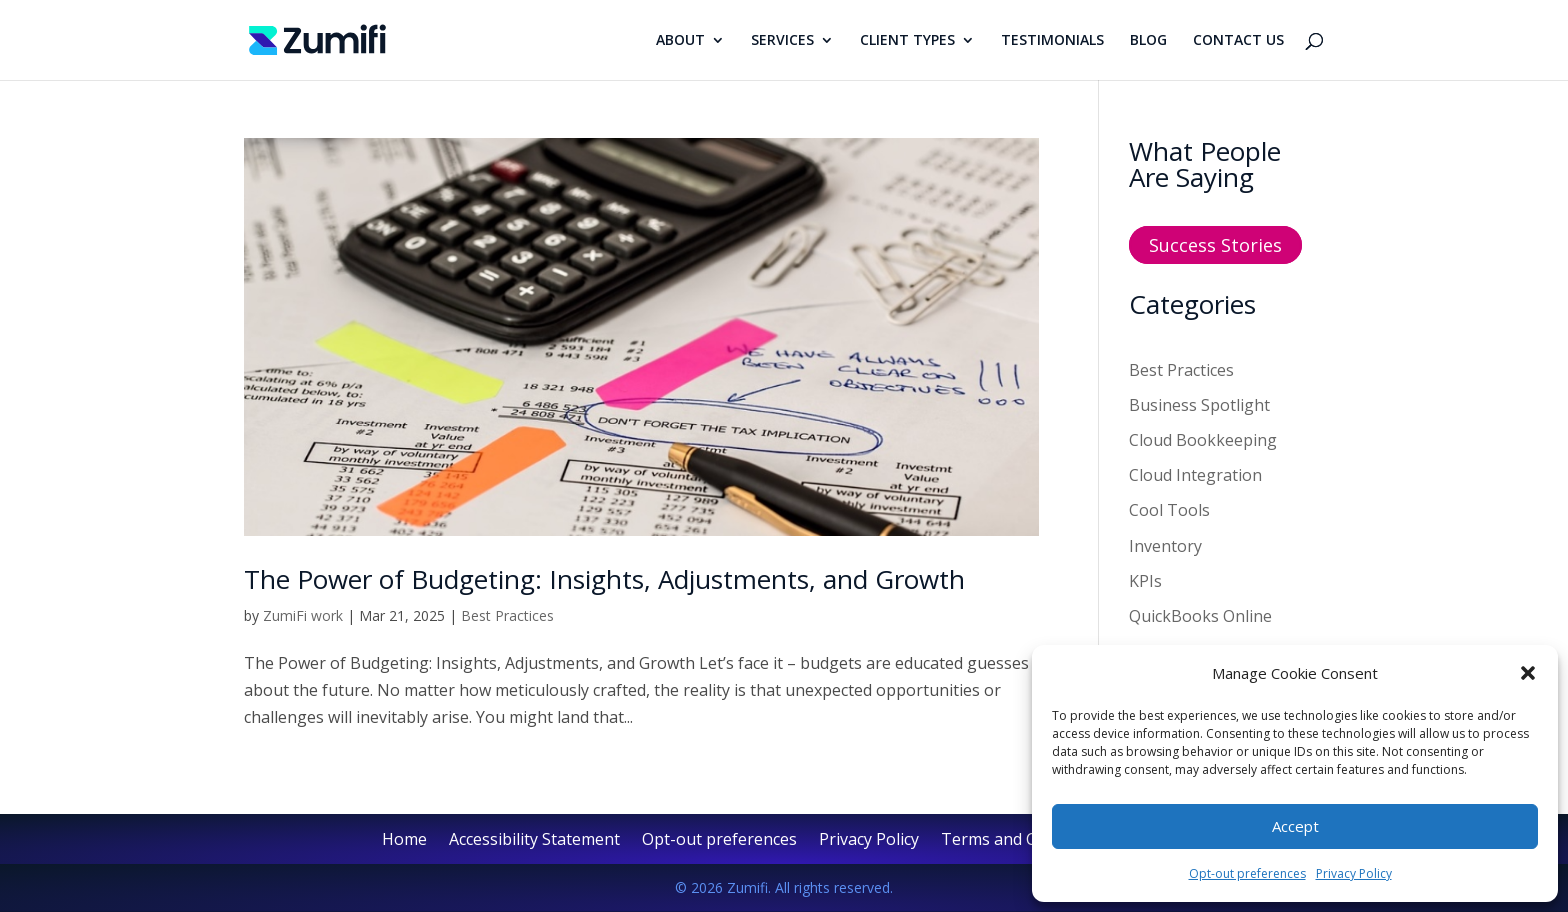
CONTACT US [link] (1238, 41)
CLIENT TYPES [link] (907, 41)
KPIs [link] (1145, 581)
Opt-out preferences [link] (1247, 873)
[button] (1528, 673)
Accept (1295, 826)
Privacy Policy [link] (1354, 873)
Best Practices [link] (507, 615)
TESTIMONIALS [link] (1052, 41)
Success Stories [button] (1215, 245)
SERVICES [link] (782, 41)
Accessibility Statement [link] (534, 841)
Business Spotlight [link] (1199, 405)
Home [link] (404, 841)
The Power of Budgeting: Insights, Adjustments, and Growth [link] (604, 579)
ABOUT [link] (680, 41)
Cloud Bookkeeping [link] (1203, 440)
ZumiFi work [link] (303, 615)
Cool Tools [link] (1169, 510)
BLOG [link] (1148, 41)
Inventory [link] (1165, 546)
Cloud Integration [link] (1195, 475)
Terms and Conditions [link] (1024, 841)
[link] (317, 38)
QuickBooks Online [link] (1200, 616)
